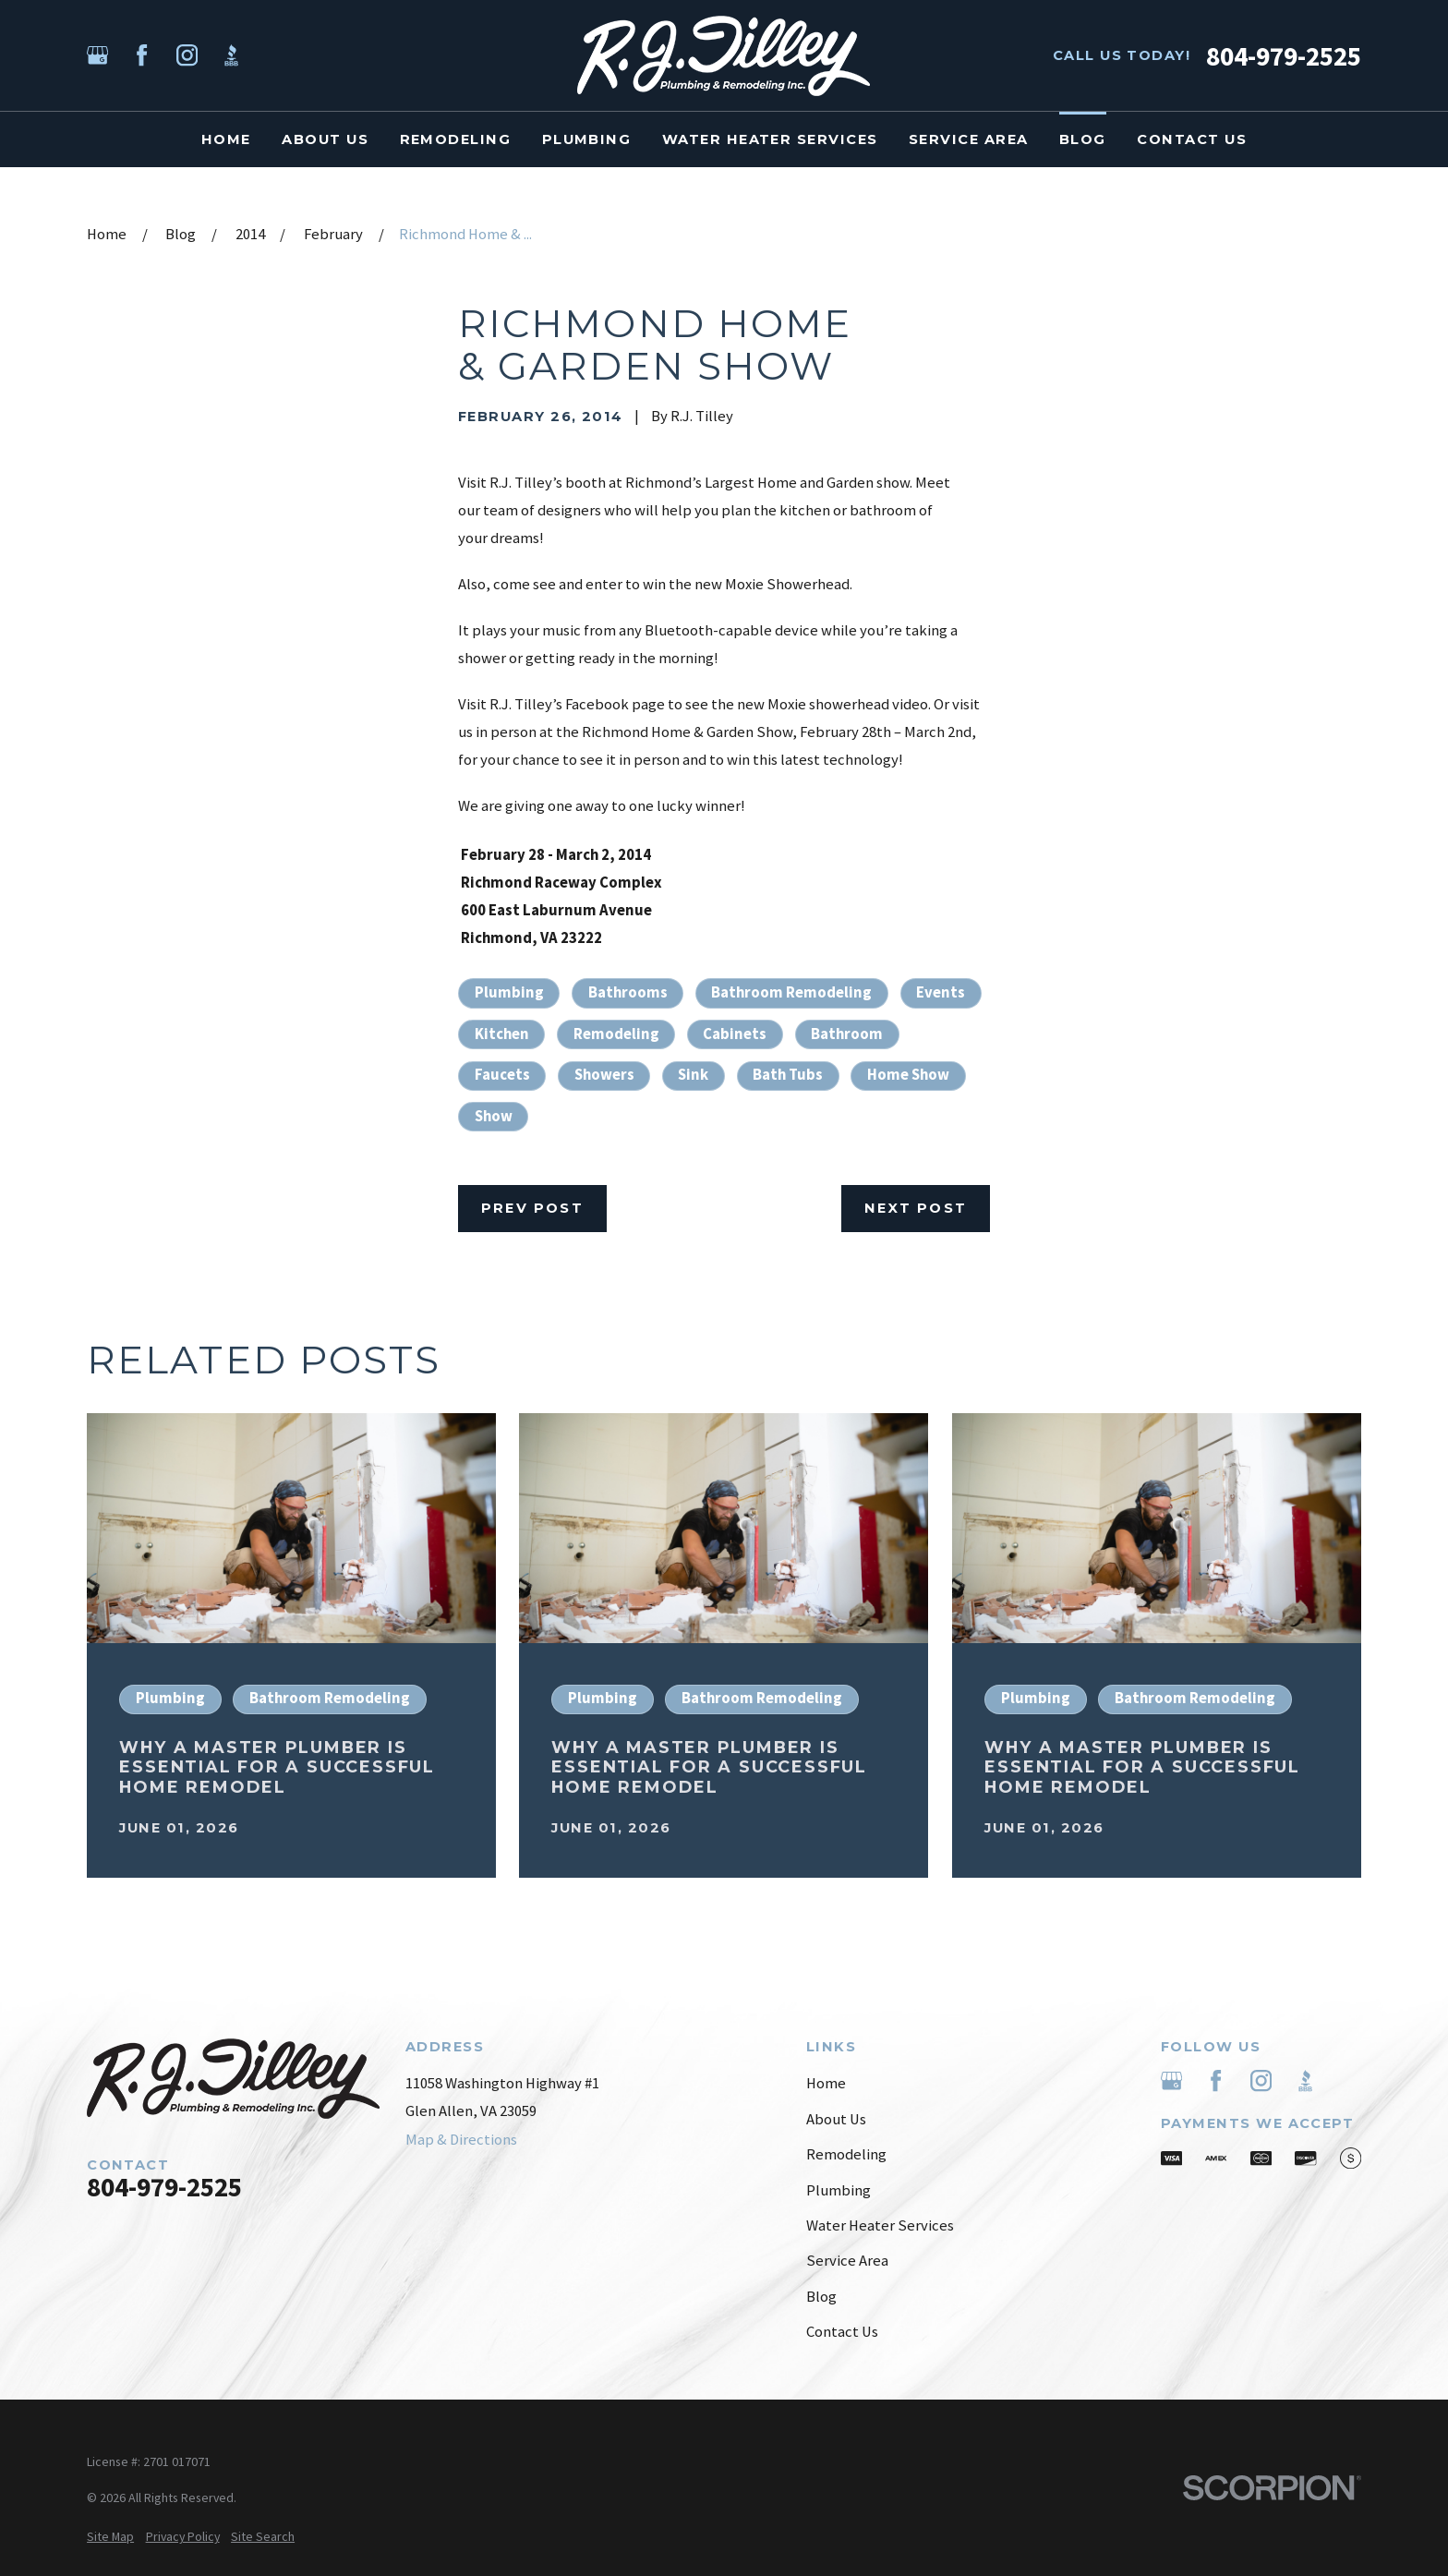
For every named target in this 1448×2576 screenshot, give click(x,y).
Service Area (847, 2260)
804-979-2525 (1283, 55)
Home (826, 2083)
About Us (836, 2119)
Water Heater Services (880, 2225)
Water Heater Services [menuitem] (770, 139)
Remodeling (616, 1034)
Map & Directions (461, 2139)
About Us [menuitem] (325, 139)
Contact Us (842, 2331)
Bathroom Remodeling (791, 992)
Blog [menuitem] (1082, 139)
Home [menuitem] (226, 139)
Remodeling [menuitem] (456, 139)
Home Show (908, 1074)
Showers (604, 1074)
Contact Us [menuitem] (1192, 139)
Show (494, 1116)
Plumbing (509, 992)
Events (940, 992)
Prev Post (532, 1208)
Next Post (915, 1208)
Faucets (502, 1074)
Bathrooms (628, 992)
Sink (693, 1074)
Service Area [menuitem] (969, 139)
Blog (821, 2296)
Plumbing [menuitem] (587, 139)
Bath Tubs (788, 1074)
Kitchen (502, 1034)
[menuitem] (110, 2536)
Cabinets (734, 1034)
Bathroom (847, 1034)
